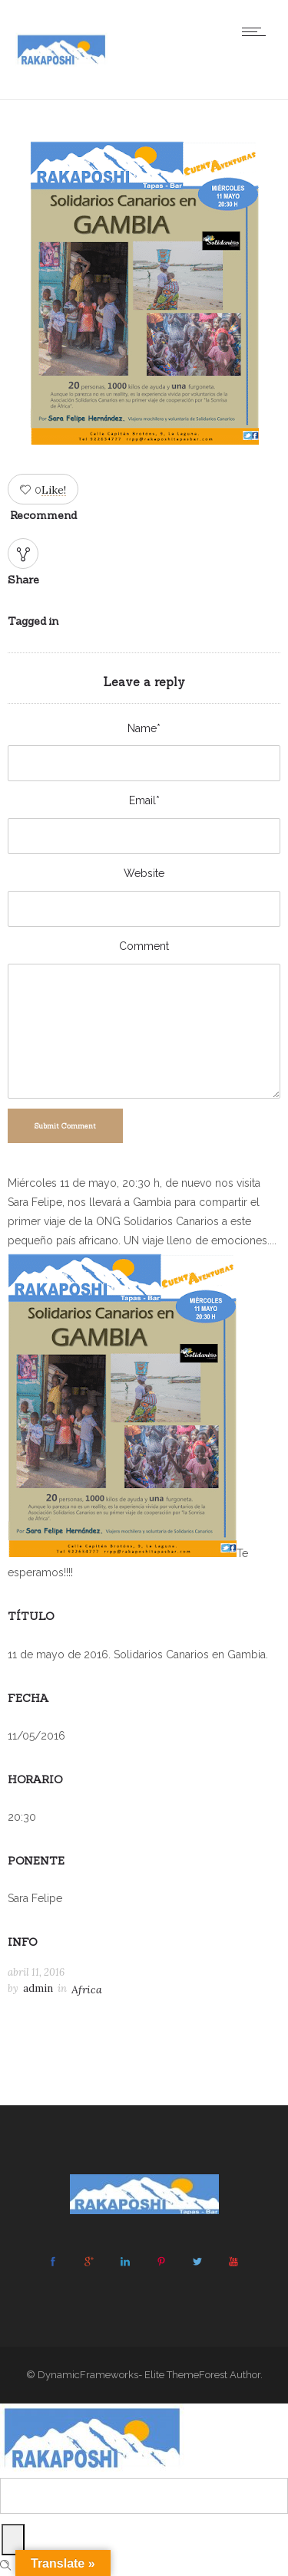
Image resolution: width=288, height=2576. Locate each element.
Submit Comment (65, 1126)
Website (144, 873)
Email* (144, 800)
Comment (144, 946)
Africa (86, 1989)
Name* (144, 728)
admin (38, 1988)
